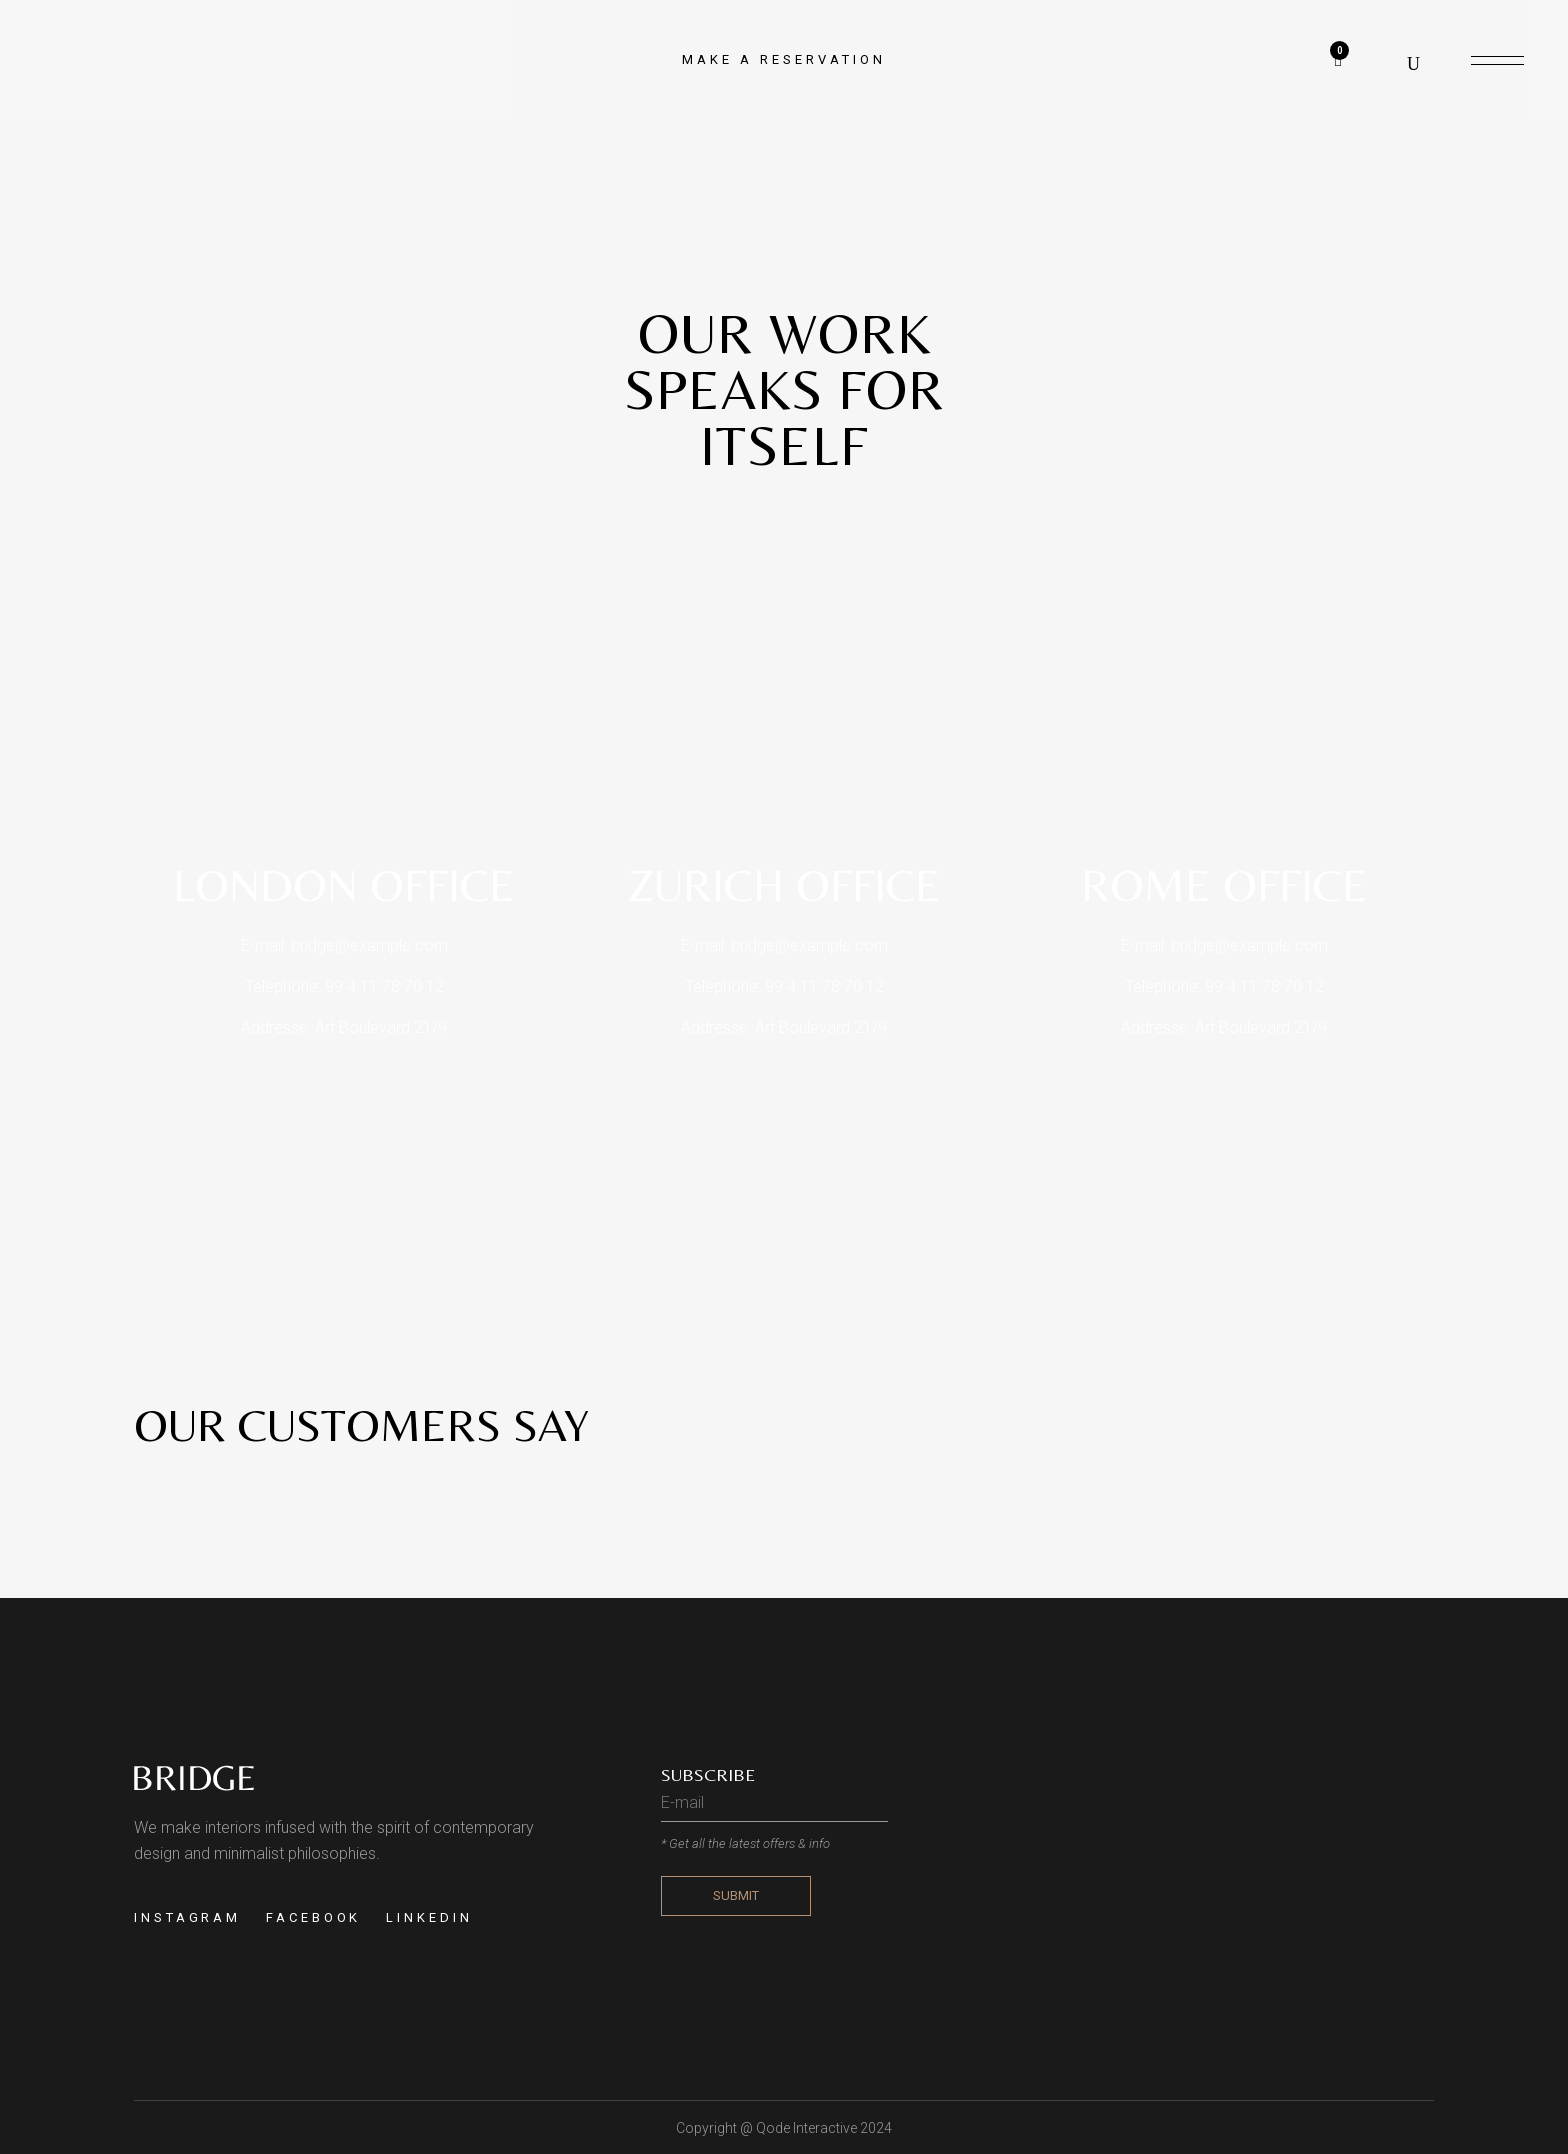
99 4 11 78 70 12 (384, 986)
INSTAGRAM (187, 1917)
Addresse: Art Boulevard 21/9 (344, 1027)
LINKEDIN (429, 1917)
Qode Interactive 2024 (824, 2128)
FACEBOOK (313, 1917)
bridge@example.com (369, 945)
